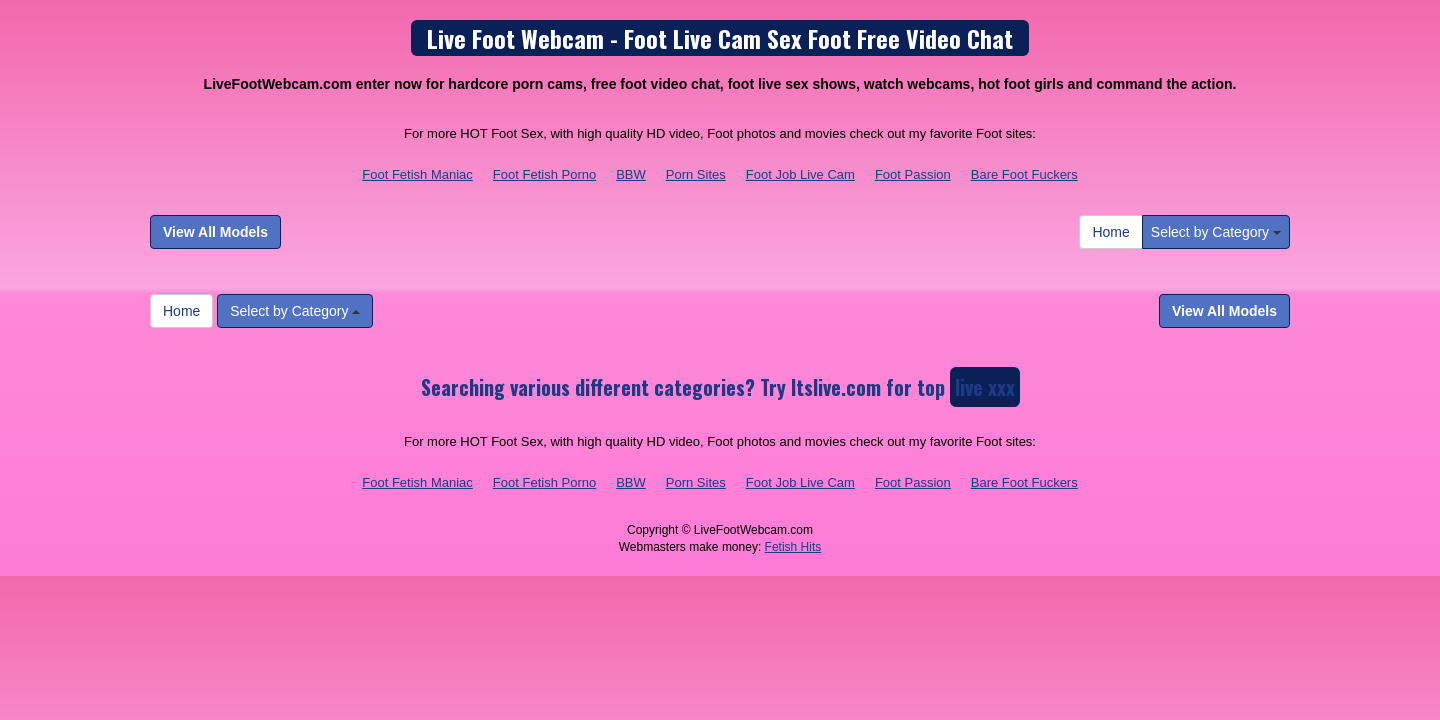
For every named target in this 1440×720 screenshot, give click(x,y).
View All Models (215, 232)
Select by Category (1216, 232)
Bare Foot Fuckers (1024, 174)
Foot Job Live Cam (800, 174)
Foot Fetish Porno (544, 174)
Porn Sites (696, 174)
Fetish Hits (793, 547)
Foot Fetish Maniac (417, 174)
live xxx (985, 387)
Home (1110, 232)
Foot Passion (913, 174)
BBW (631, 174)
